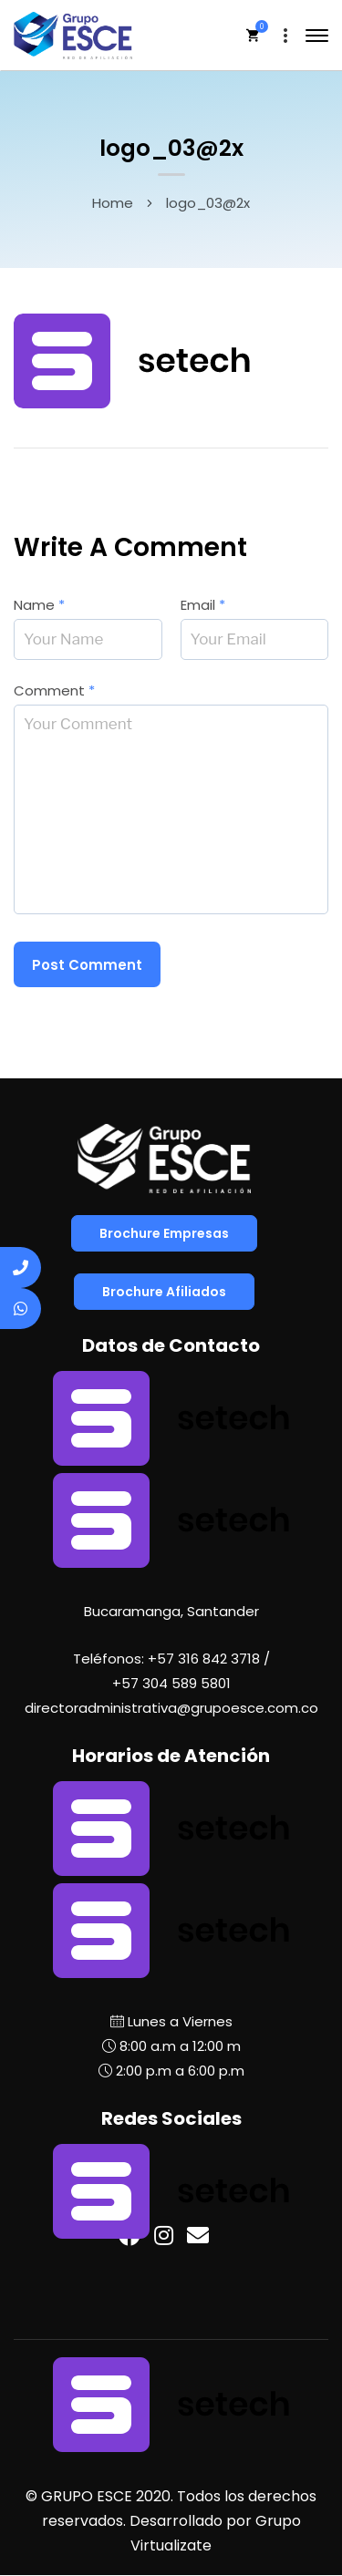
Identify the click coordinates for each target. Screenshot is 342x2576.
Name (39, 604)
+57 (171, 1683)
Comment (54, 690)
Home (112, 202)
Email (203, 604)
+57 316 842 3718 (204, 1658)
